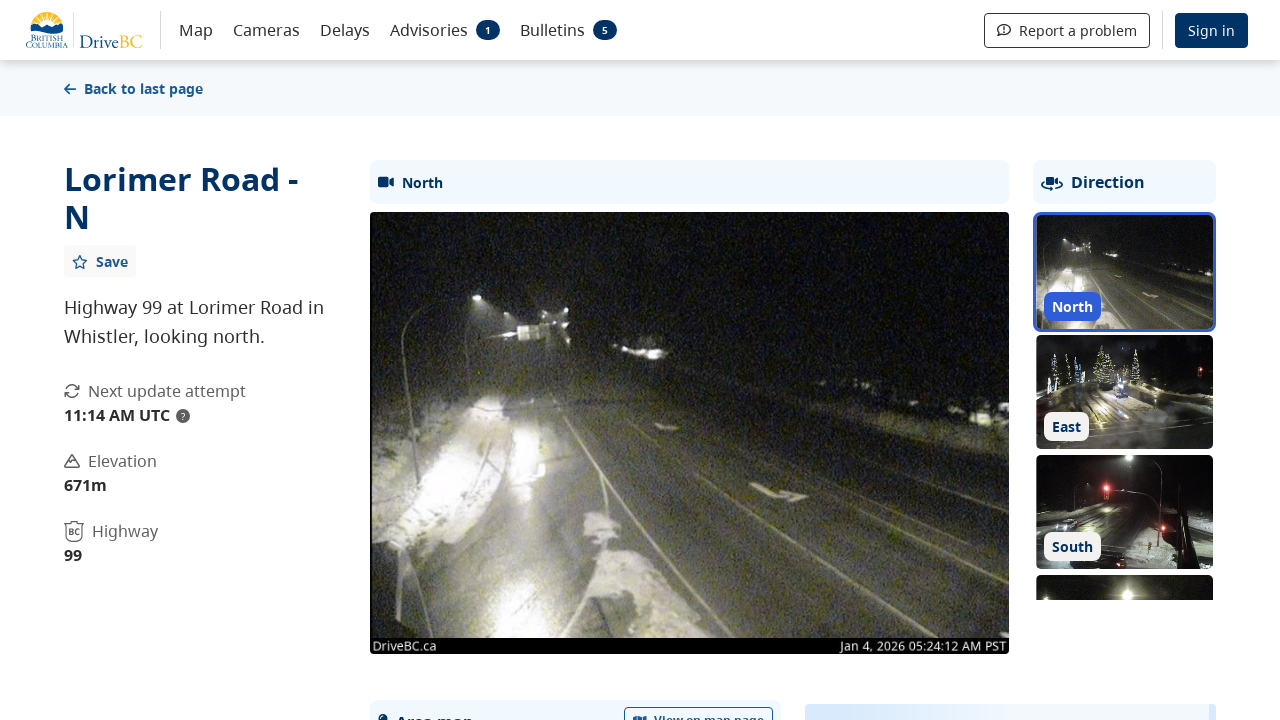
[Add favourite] (100, 261)
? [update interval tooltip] (183, 416)
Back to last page (133, 88)
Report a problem (1067, 30)
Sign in (1211, 30)
